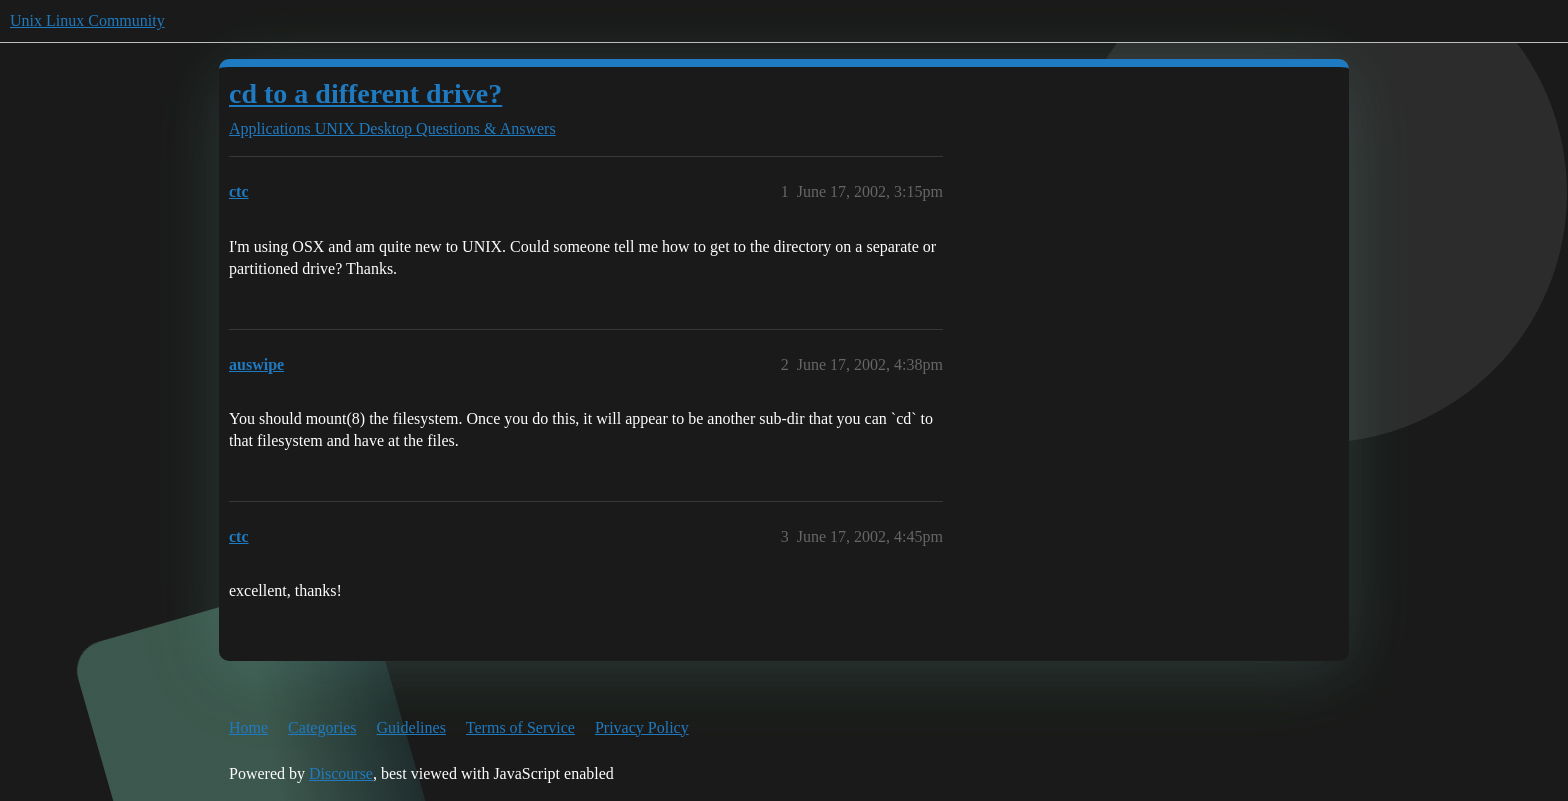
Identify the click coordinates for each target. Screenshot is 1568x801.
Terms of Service (520, 727)
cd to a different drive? (365, 93)
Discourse (341, 773)
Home (248, 727)
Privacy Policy (642, 727)
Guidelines (411, 727)
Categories (322, 727)
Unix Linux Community (87, 20)
